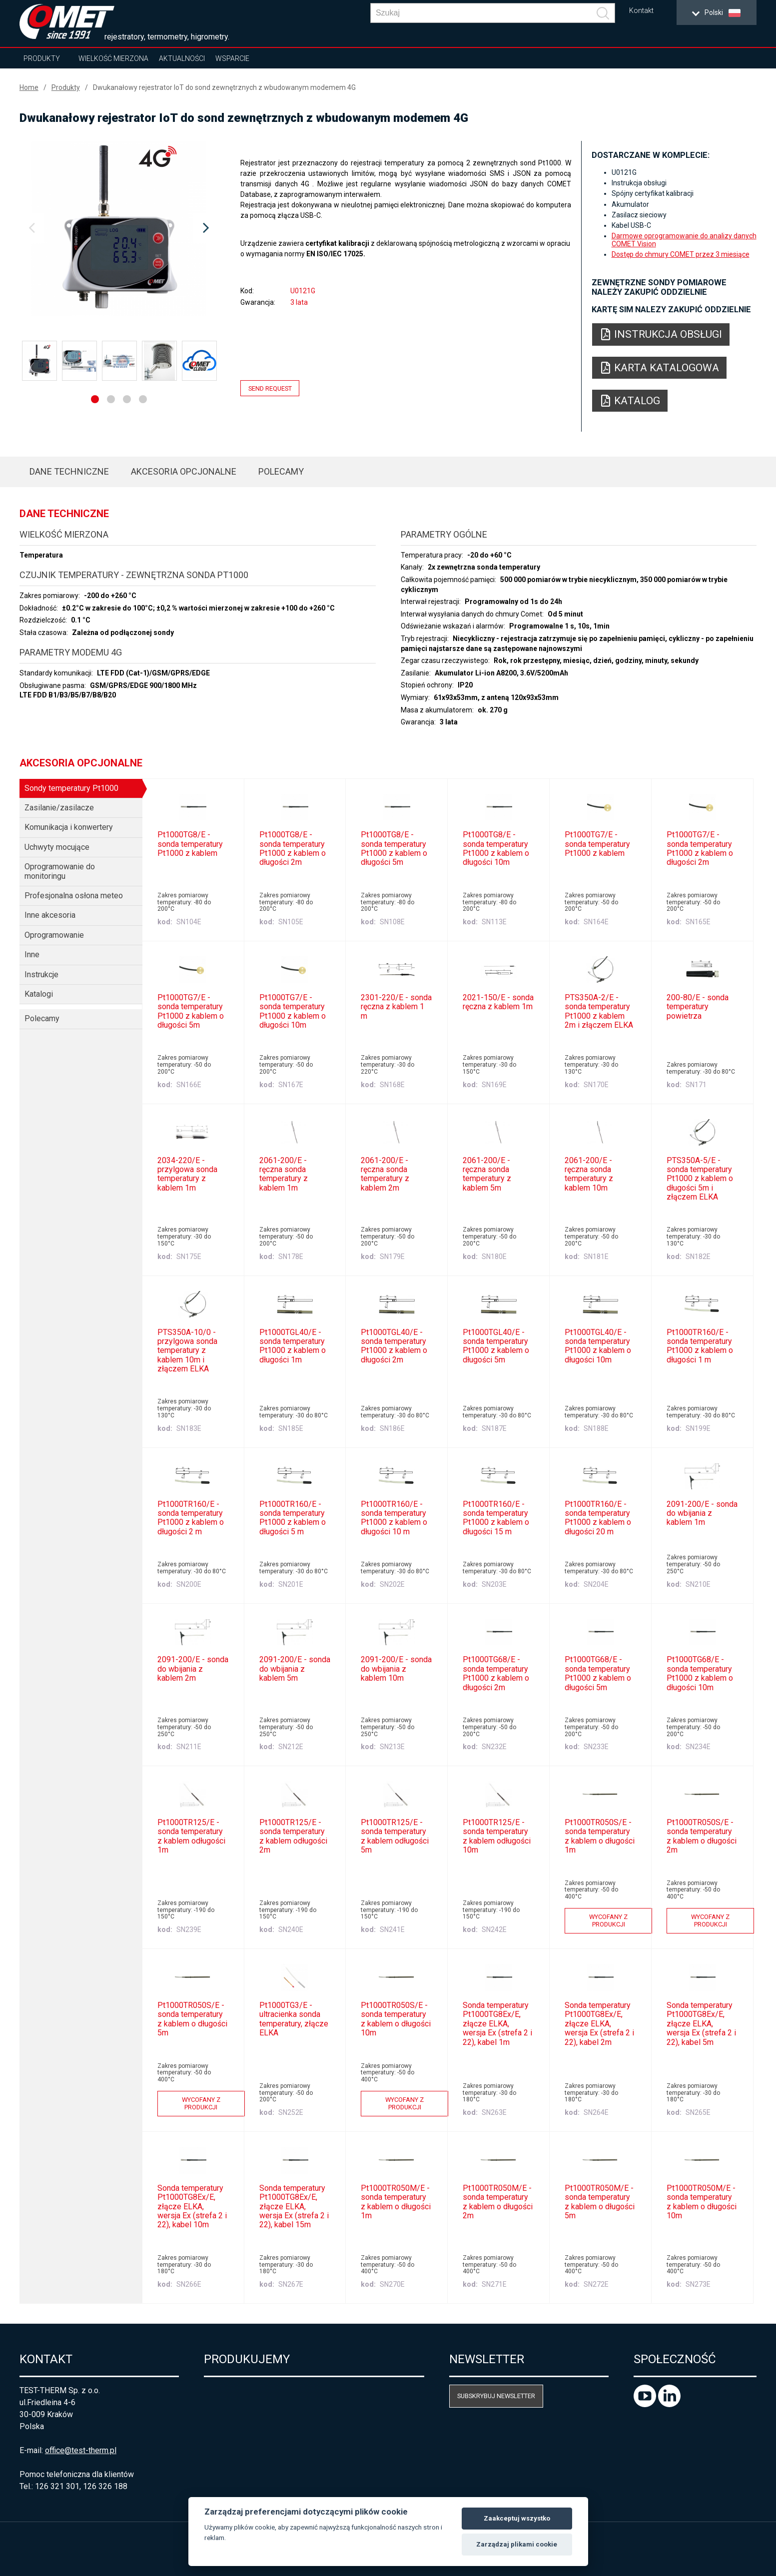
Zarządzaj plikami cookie (516, 2544)
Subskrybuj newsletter (496, 2396)
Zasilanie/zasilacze (59, 807)
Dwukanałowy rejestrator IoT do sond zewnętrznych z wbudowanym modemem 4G (224, 87)
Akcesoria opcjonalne (183, 471)
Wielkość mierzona (113, 58)
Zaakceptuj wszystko (517, 2518)
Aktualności (182, 58)
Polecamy (281, 471)
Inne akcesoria (49, 915)
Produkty (41, 58)
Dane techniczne (69, 471)
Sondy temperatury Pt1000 (71, 788)
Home (28, 87)
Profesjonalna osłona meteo (73, 895)
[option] (118, 228)
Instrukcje (41, 974)
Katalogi (38, 994)
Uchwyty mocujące (56, 847)
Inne (31, 954)
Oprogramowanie (54, 935)
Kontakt (641, 10)
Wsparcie (232, 58)
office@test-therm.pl (80, 2450)
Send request (270, 388)
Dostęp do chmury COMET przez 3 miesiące (681, 254)
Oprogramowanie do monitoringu (59, 871)
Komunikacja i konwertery (68, 827)
